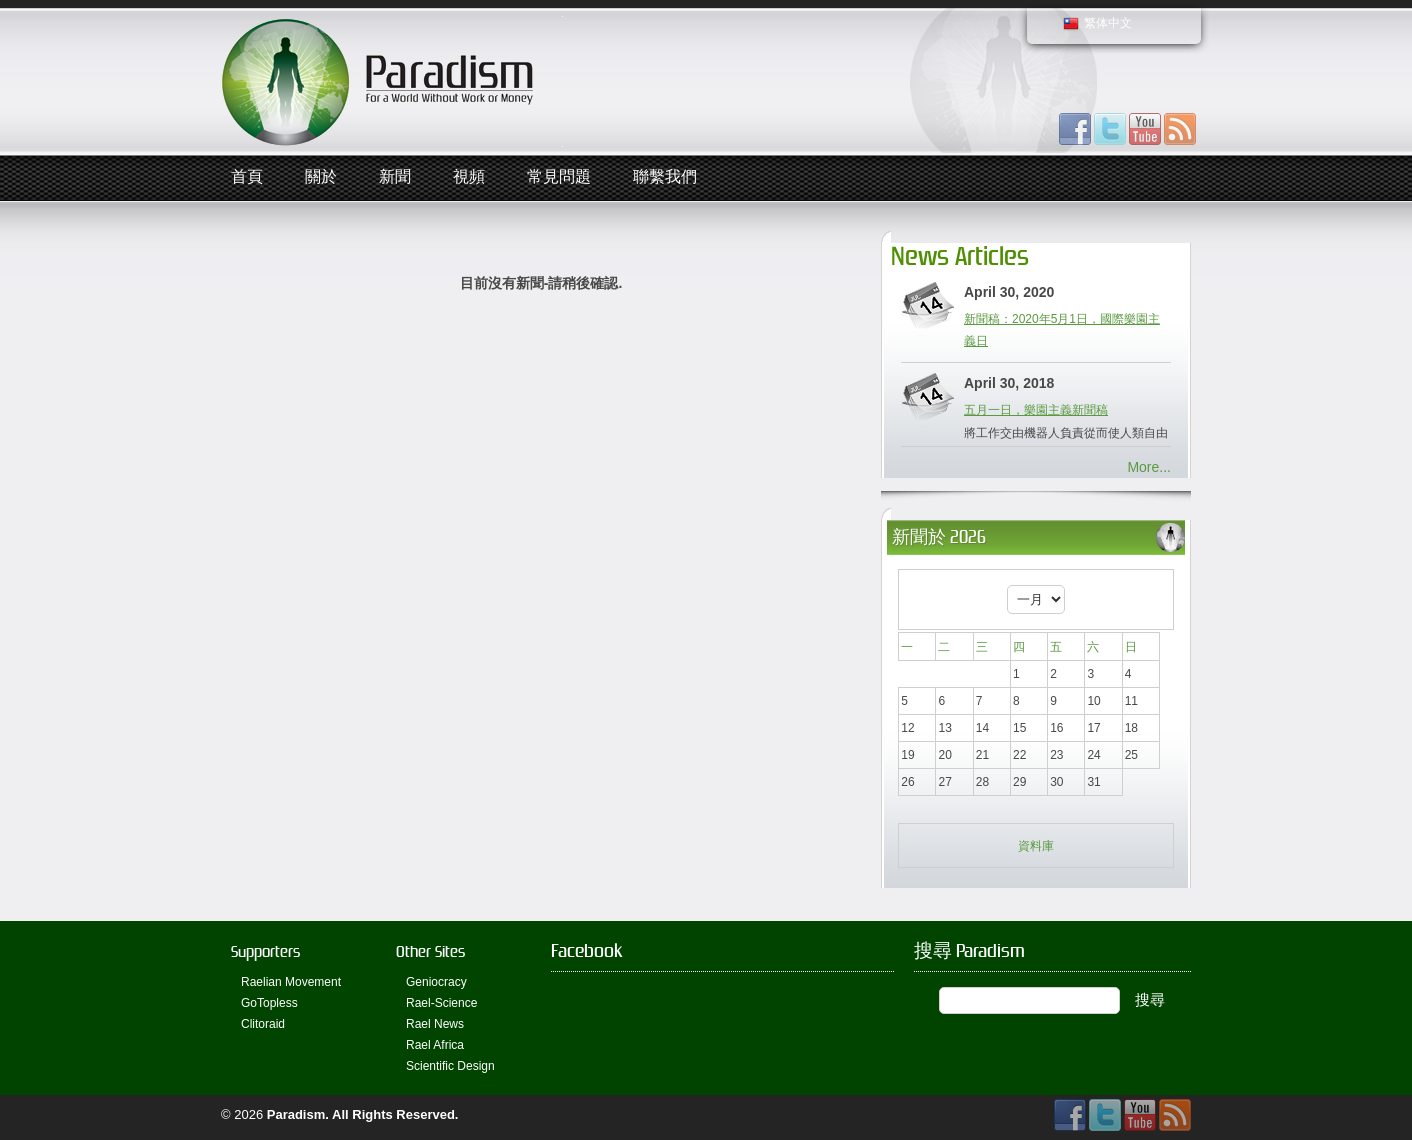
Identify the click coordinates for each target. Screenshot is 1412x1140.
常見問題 (559, 177)
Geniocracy (436, 982)
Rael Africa (435, 1045)
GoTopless (269, 1003)
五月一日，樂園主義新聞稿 (1036, 410)
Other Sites (430, 951)
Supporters (265, 951)
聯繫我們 (665, 177)
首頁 (247, 177)
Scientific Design (450, 1066)
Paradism (296, 1114)
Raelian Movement (291, 982)
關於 (321, 177)
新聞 (395, 177)
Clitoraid (263, 1024)
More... (1149, 467)
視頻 (469, 177)
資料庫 (1036, 846)
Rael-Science (441, 1003)
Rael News (435, 1024)
